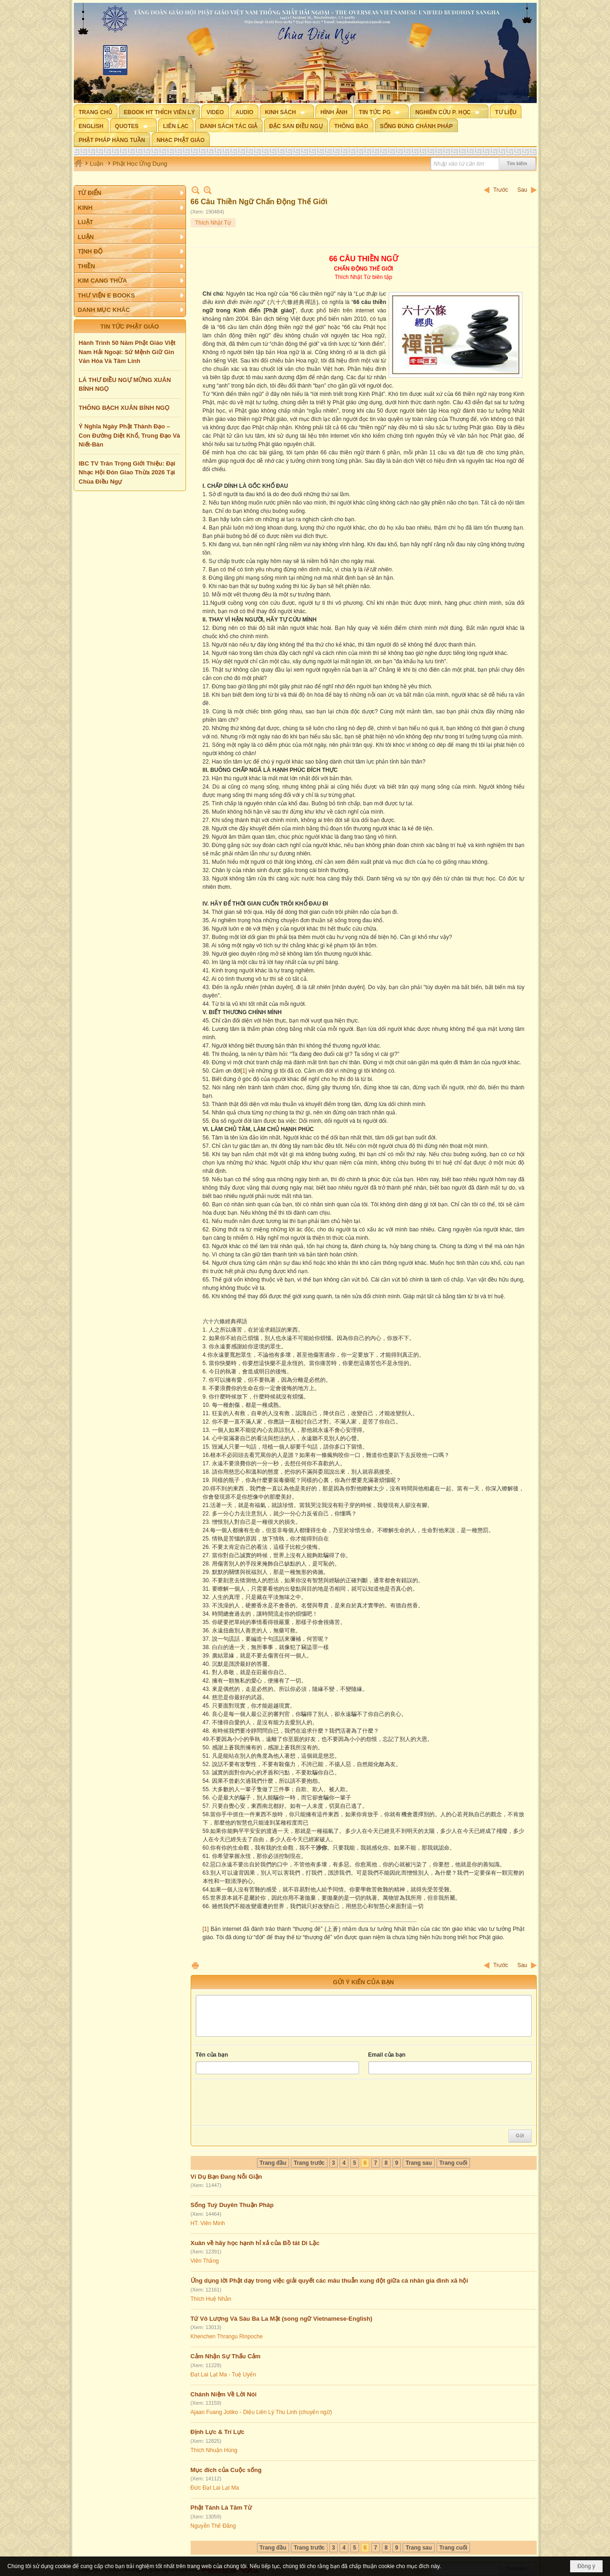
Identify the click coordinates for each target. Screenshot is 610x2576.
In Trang (195, 1965)
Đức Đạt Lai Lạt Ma (215, 2488)
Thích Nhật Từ (213, 223)
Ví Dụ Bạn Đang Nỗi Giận (226, 2176)
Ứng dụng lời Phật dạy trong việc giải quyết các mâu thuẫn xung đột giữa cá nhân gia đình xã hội (330, 2280)
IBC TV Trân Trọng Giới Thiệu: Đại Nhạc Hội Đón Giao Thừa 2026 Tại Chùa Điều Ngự (127, 472)
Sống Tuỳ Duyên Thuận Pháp (232, 2204)
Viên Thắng (205, 2261)
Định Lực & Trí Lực (217, 2431)
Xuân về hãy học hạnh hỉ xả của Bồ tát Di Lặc (255, 2242)
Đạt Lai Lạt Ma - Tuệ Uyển (223, 2374)
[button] (287, 111)
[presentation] (266, 2102)
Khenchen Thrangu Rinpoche (227, 2336)
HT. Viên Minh (208, 2223)
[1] (244, 1071)
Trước (500, 190)
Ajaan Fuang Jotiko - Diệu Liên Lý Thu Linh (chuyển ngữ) (261, 2412)
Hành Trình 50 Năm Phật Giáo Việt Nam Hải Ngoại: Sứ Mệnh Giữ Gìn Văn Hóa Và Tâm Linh (127, 351)
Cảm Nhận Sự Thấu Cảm (226, 2356)
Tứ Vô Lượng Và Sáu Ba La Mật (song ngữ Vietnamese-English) (281, 2318)
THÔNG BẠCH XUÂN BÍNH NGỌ (124, 407)
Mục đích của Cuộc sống (226, 2469)
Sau (522, 190)
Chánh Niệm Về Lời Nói (224, 2394)
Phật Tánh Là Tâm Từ (221, 2507)
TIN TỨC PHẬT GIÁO (129, 326)
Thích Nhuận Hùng (214, 2450)
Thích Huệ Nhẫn (211, 2299)
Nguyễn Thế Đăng (213, 2526)
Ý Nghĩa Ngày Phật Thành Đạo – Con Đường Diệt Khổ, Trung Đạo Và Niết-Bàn (129, 435)
